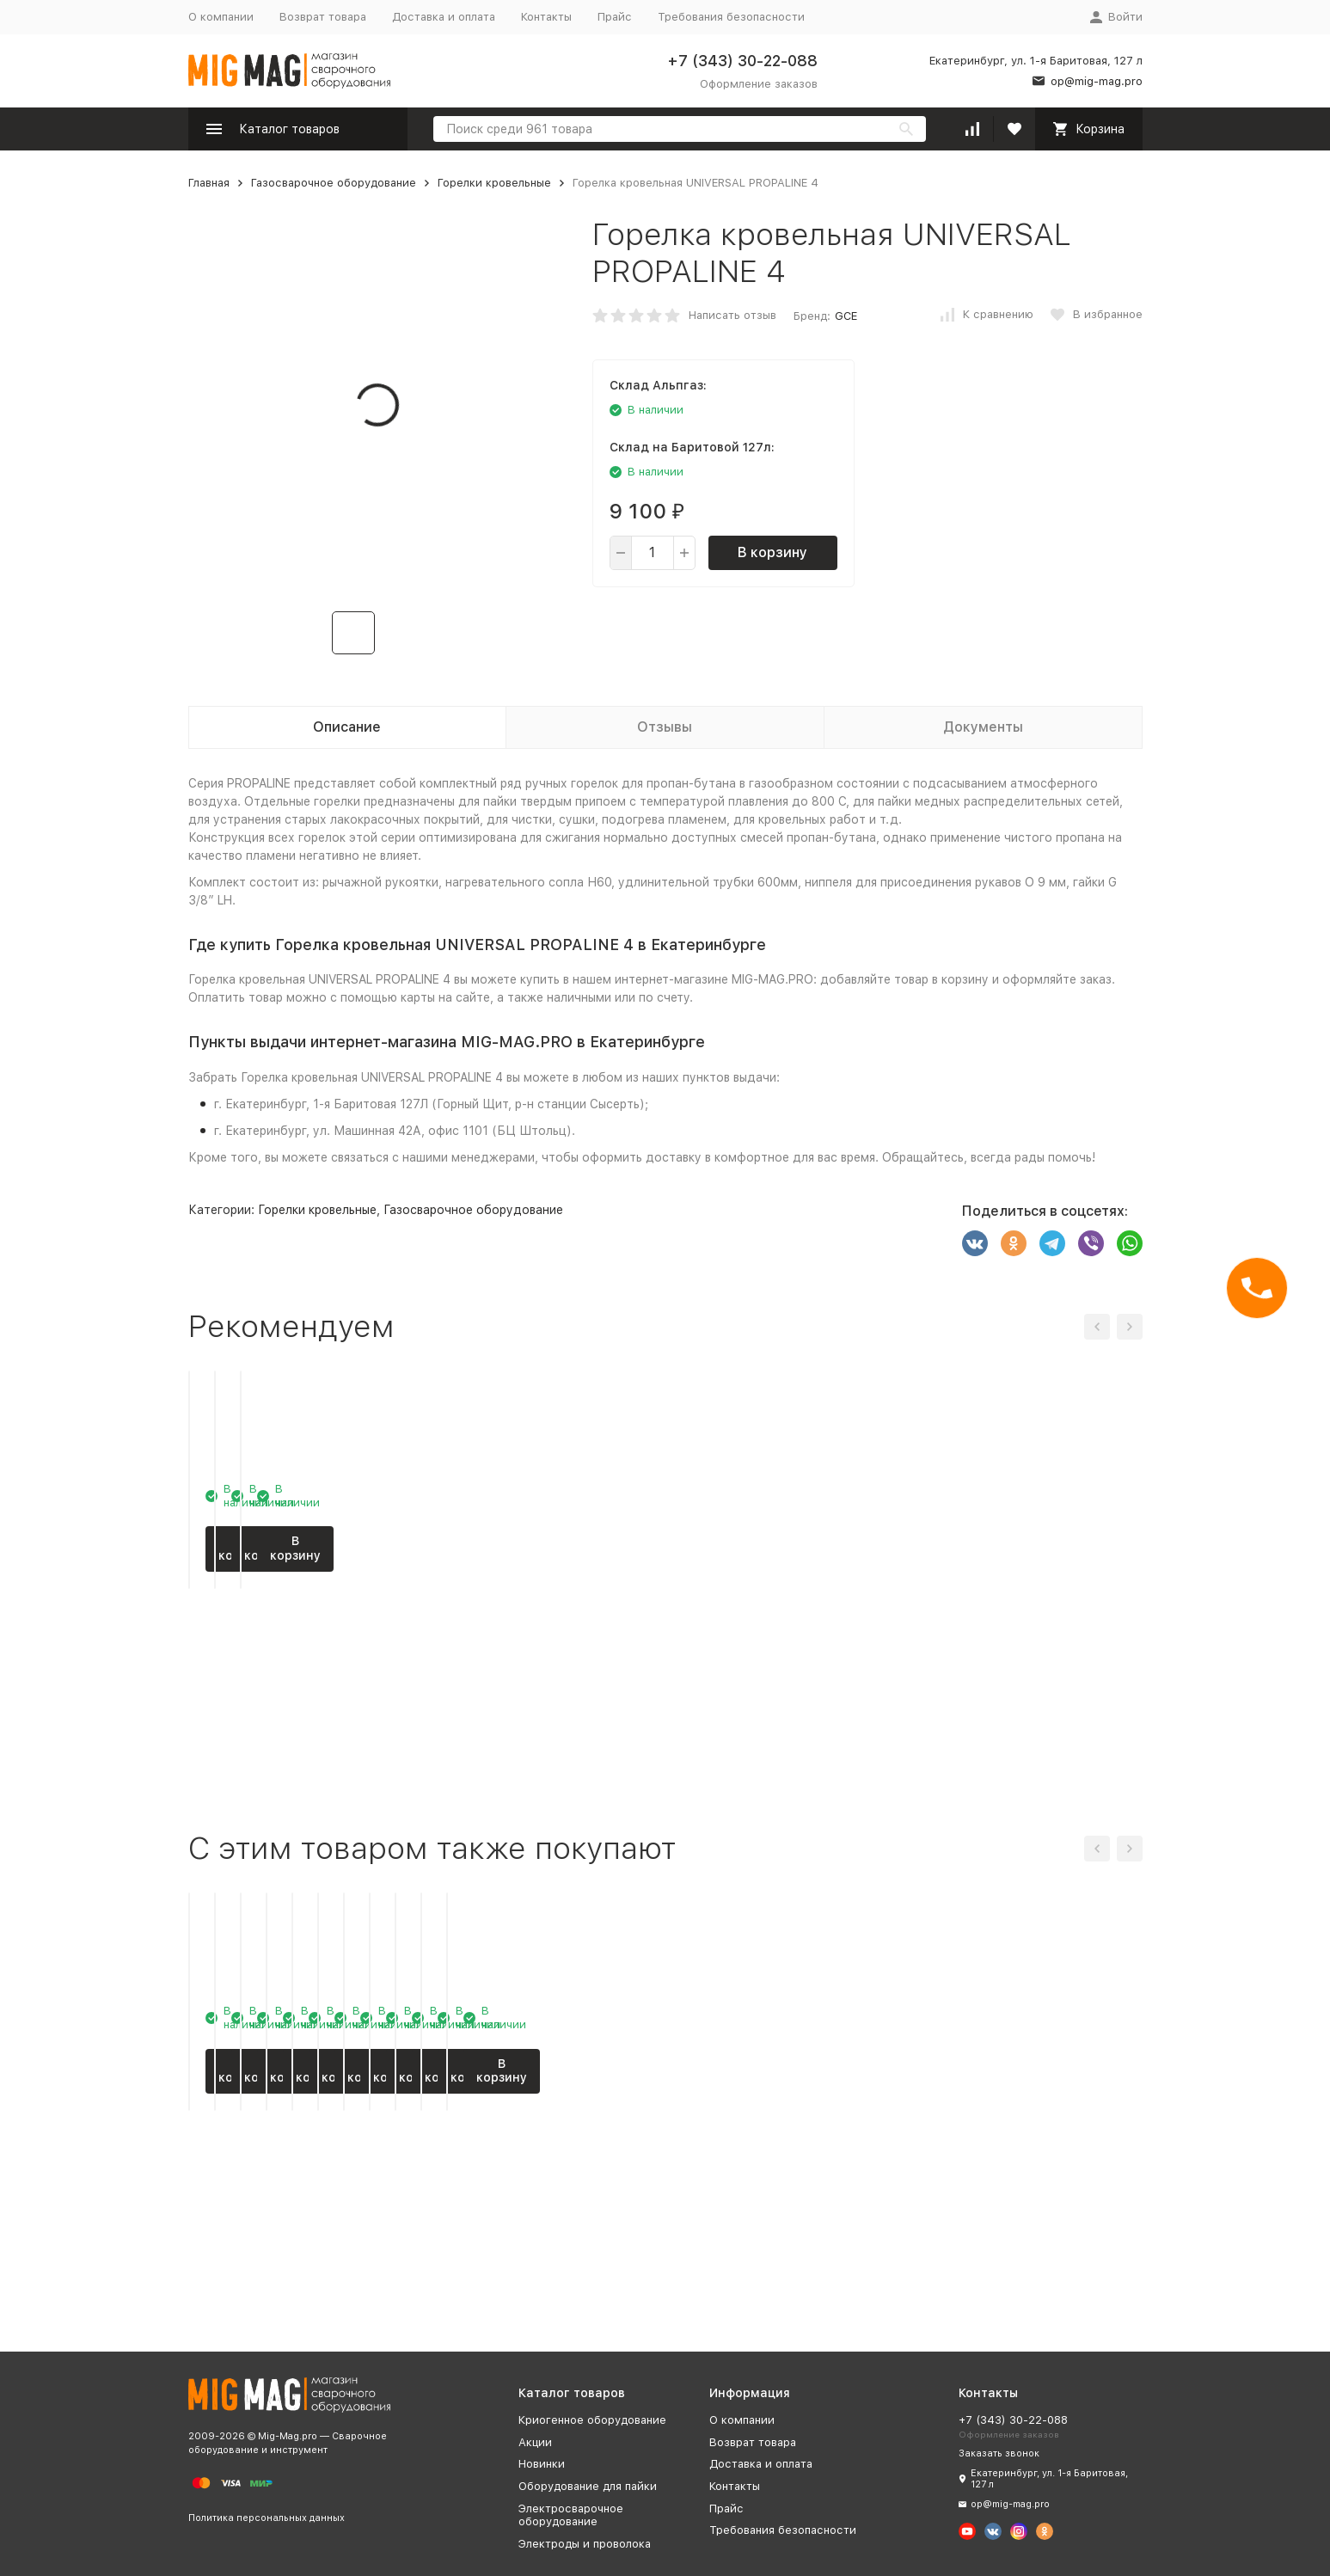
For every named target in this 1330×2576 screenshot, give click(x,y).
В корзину (772, 552)
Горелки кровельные (494, 182)
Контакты (546, 16)
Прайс (615, 16)
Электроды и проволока (584, 2543)
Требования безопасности (731, 16)
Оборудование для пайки (587, 2486)
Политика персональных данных (266, 2518)
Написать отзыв (732, 315)
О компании (221, 16)
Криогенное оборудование (592, 2419)
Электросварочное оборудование (570, 2515)
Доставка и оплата (443, 16)
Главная (209, 182)
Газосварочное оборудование (333, 182)
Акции (535, 2442)
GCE (846, 316)
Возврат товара (322, 16)
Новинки (541, 2463)
